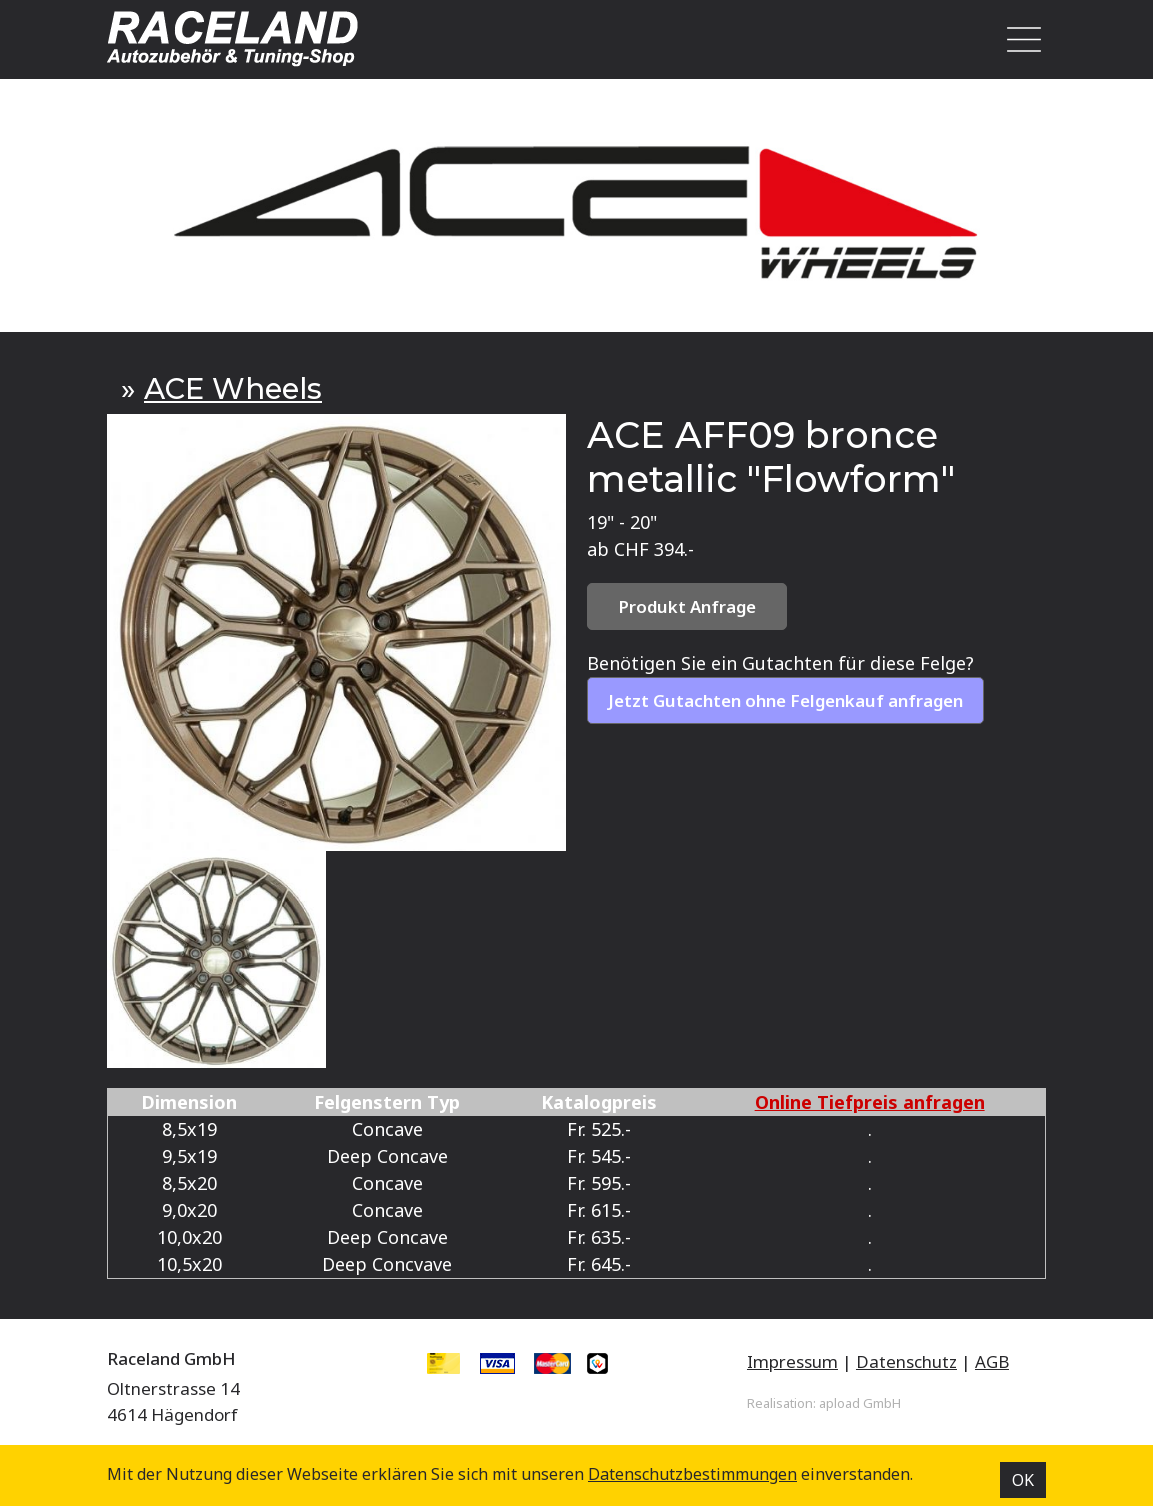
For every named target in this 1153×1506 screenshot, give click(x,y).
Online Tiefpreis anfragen (870, 1102)
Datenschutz (906, 1361)
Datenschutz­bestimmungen (692, 1474)
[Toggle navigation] (1019, 39)
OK (1023, 1480)
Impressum (792, 1361)
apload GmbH (860, 1403)
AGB (992, 1361)
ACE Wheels (233, 388)
